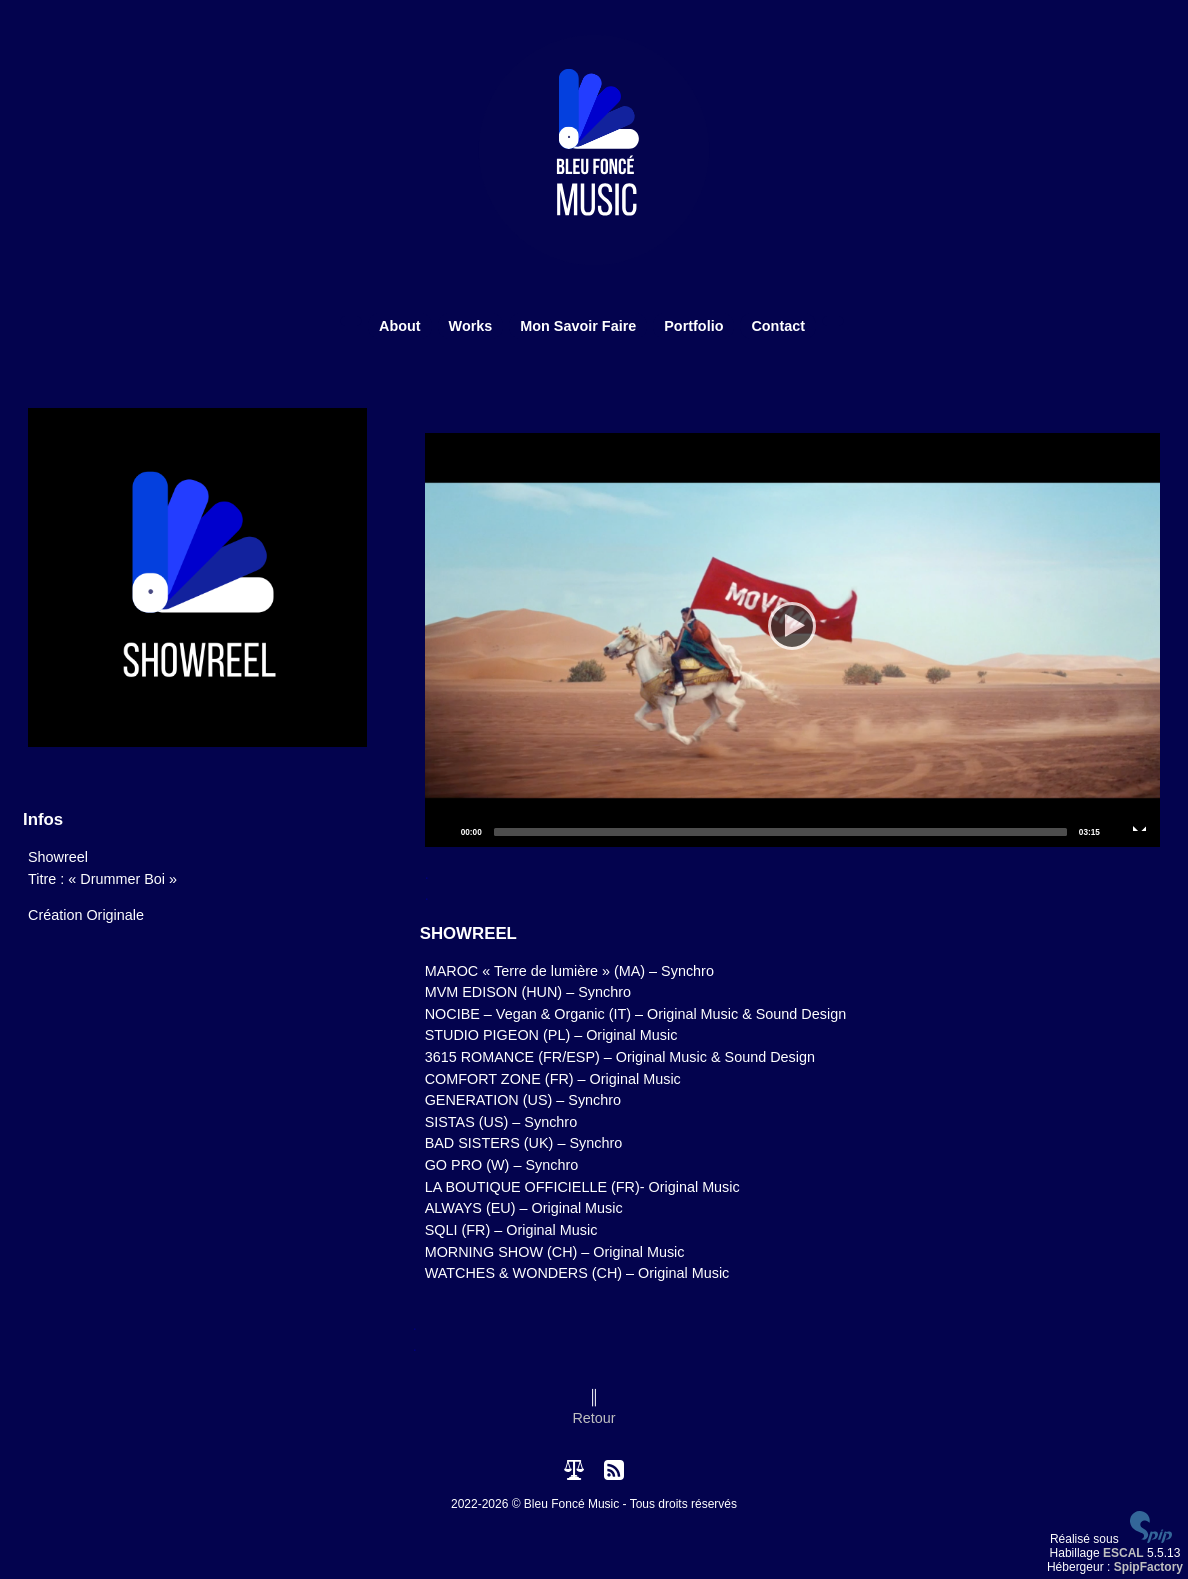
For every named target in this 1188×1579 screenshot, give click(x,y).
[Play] (792, 640)
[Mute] (1116, 831)
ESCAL (1123, 1553)
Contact (778, 326)
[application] (792, 640)
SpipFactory (1148, 1567)
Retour (593, 1418)
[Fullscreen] (1140, 831)
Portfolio (693, 326)
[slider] (780, 832)
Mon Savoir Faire (578, 326)
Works (471, 326)
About (400, 326)
